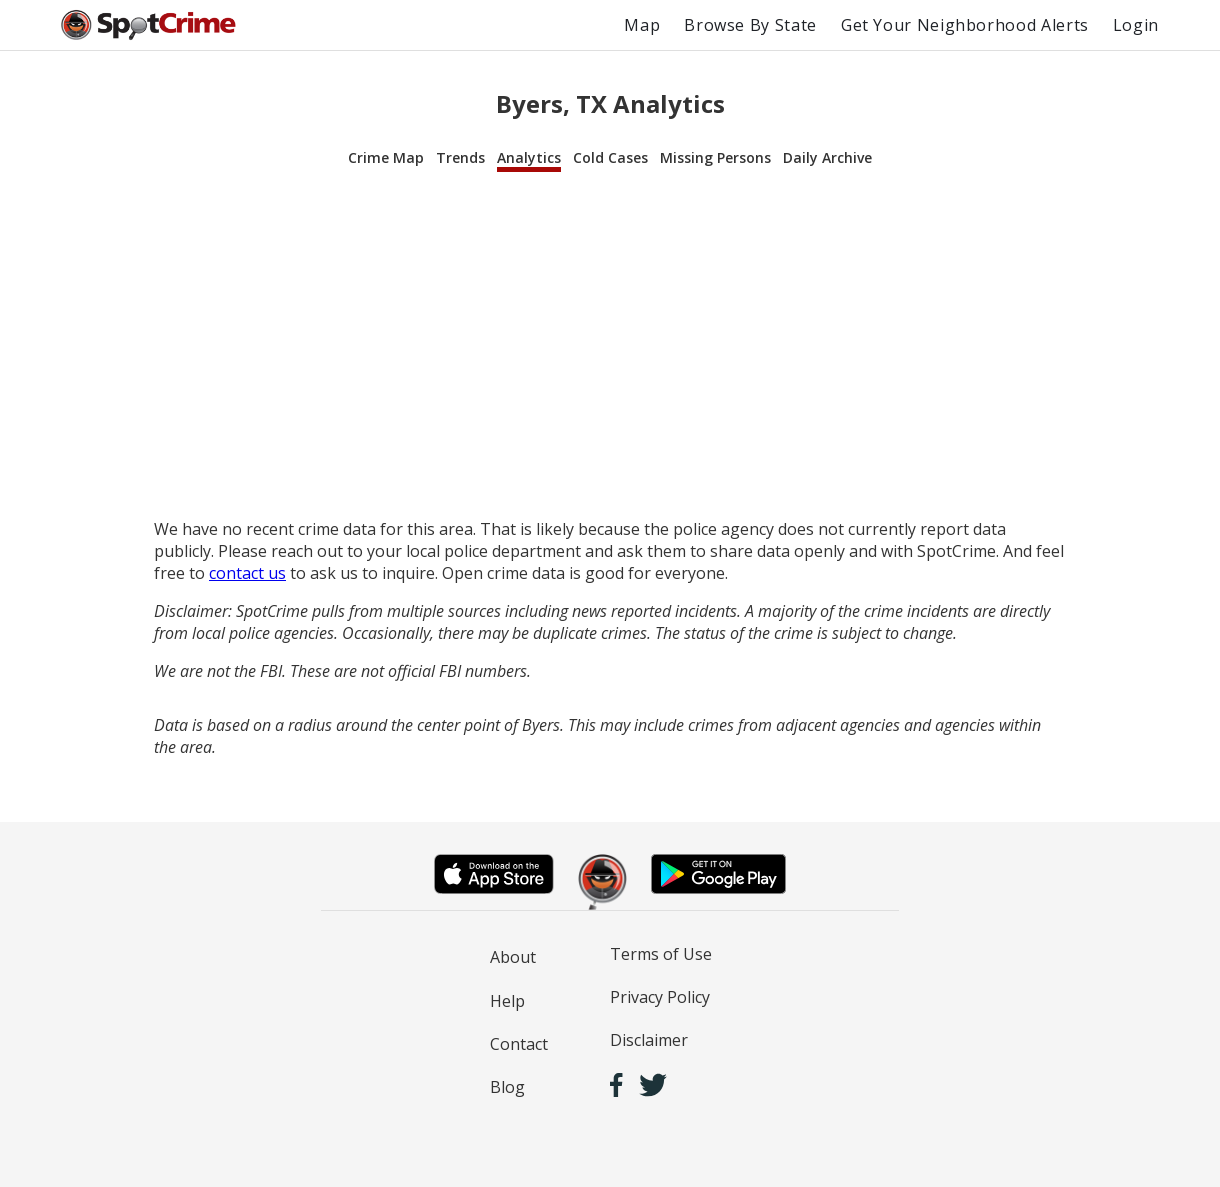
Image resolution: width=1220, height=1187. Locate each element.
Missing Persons (715, 157)
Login (1136, 25)
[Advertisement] (610, 346)
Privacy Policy (660, 997)
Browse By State (750, 25)
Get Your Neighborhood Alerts (965, 25)
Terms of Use (661, 954)
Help (507, 1001)
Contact (519, 1044)
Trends (460, 157)
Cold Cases (610, 157)
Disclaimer (649, 1040)
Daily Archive (827, 157)
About (513, 957)
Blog (507, 1087)
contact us (247, 573)
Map (642, 25)
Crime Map (386, 157)
